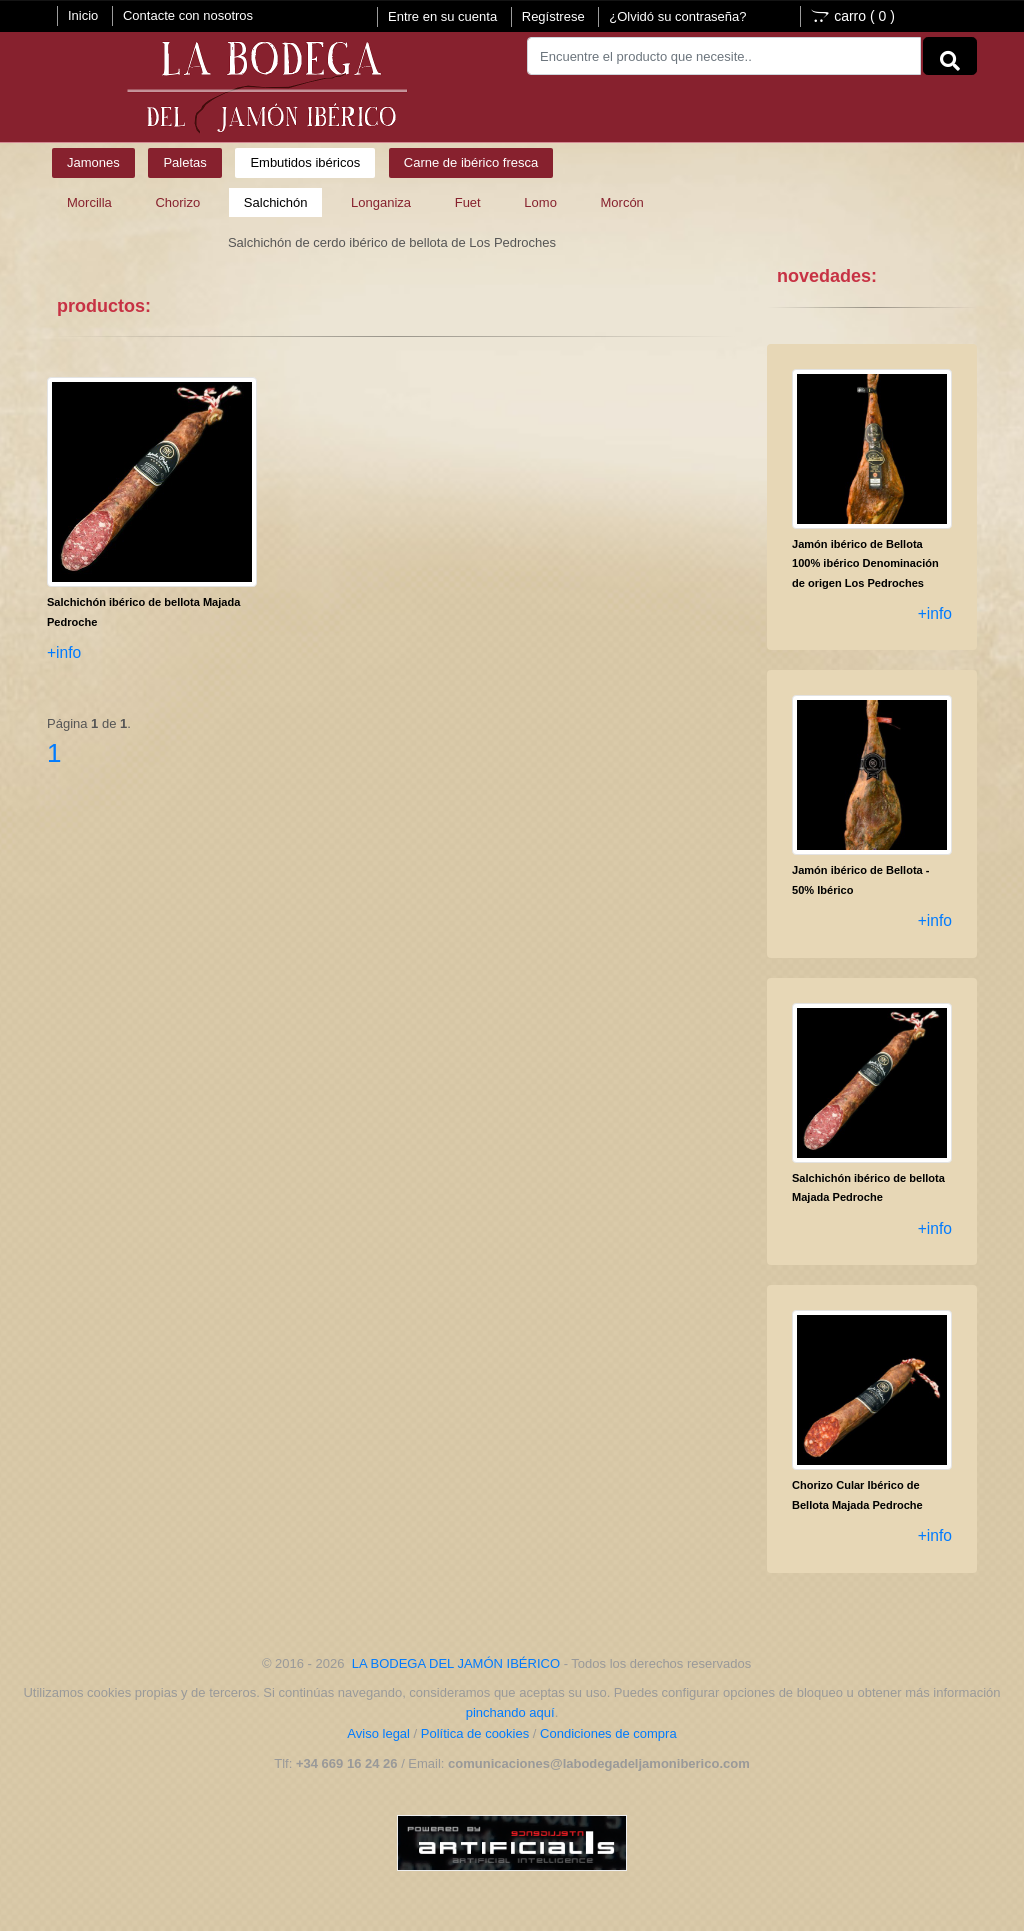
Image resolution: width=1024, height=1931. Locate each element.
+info (64, 652)
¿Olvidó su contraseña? (677, 16)
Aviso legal (378, 1733)
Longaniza (381, 202)
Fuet (468, 202)
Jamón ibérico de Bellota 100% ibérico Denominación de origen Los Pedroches (865, 563)
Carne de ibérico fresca (471, 162)
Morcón (622, 202)
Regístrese (553, 16)
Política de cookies (475, 1733)
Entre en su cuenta (442, 16)
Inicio (83, 15)
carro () (853, 16)
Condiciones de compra (608, 1733)
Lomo (540, 202)
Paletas (184, 162)
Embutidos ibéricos (305, 162)
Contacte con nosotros (188, 15)
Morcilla (89, 202)
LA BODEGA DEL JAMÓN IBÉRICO (456, 1663)
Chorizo (177, 202)
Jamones (93, 162)
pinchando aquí (510, 1712)
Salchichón (276, 202)
